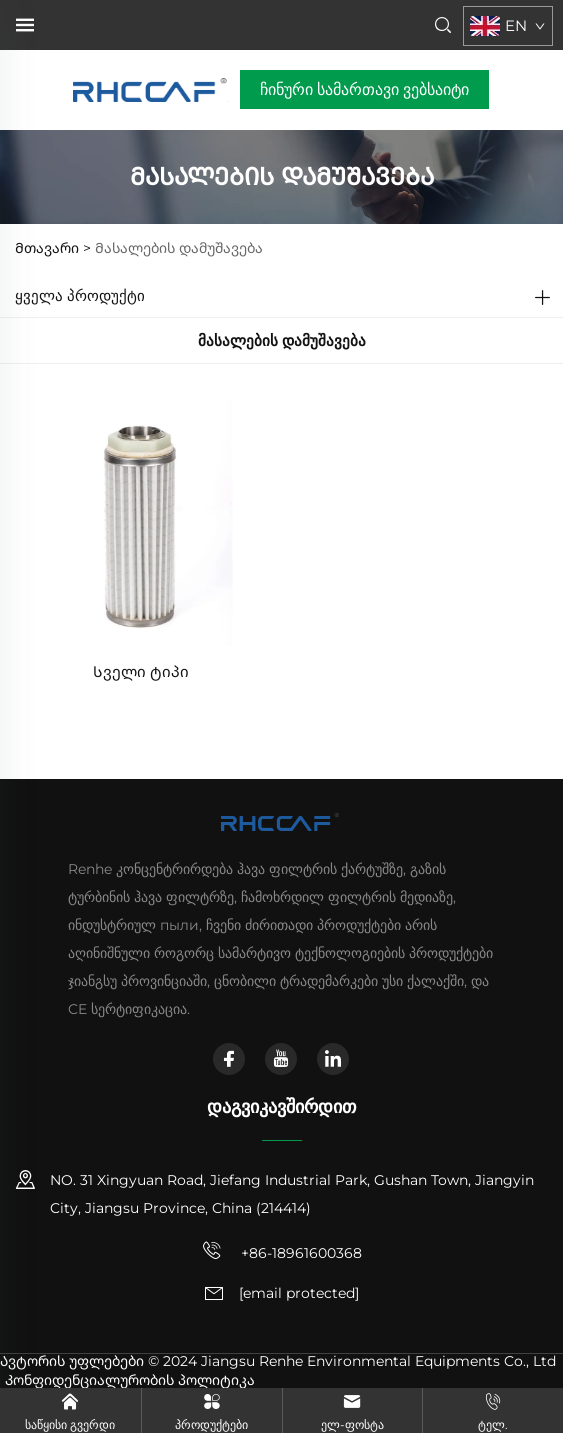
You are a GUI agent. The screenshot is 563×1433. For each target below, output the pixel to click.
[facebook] (229, 1059)
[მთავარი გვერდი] (151, 88)
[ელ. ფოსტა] (299, 1294)
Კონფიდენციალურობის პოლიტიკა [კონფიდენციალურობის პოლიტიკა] (130, 1380)
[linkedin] (333, 1059)
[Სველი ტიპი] (141, 518)
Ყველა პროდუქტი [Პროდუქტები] (80, 295)
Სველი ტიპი (141, 671)
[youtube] (281, 1059)
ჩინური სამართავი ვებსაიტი (364, 89)
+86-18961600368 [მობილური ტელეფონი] (282, 1251)
